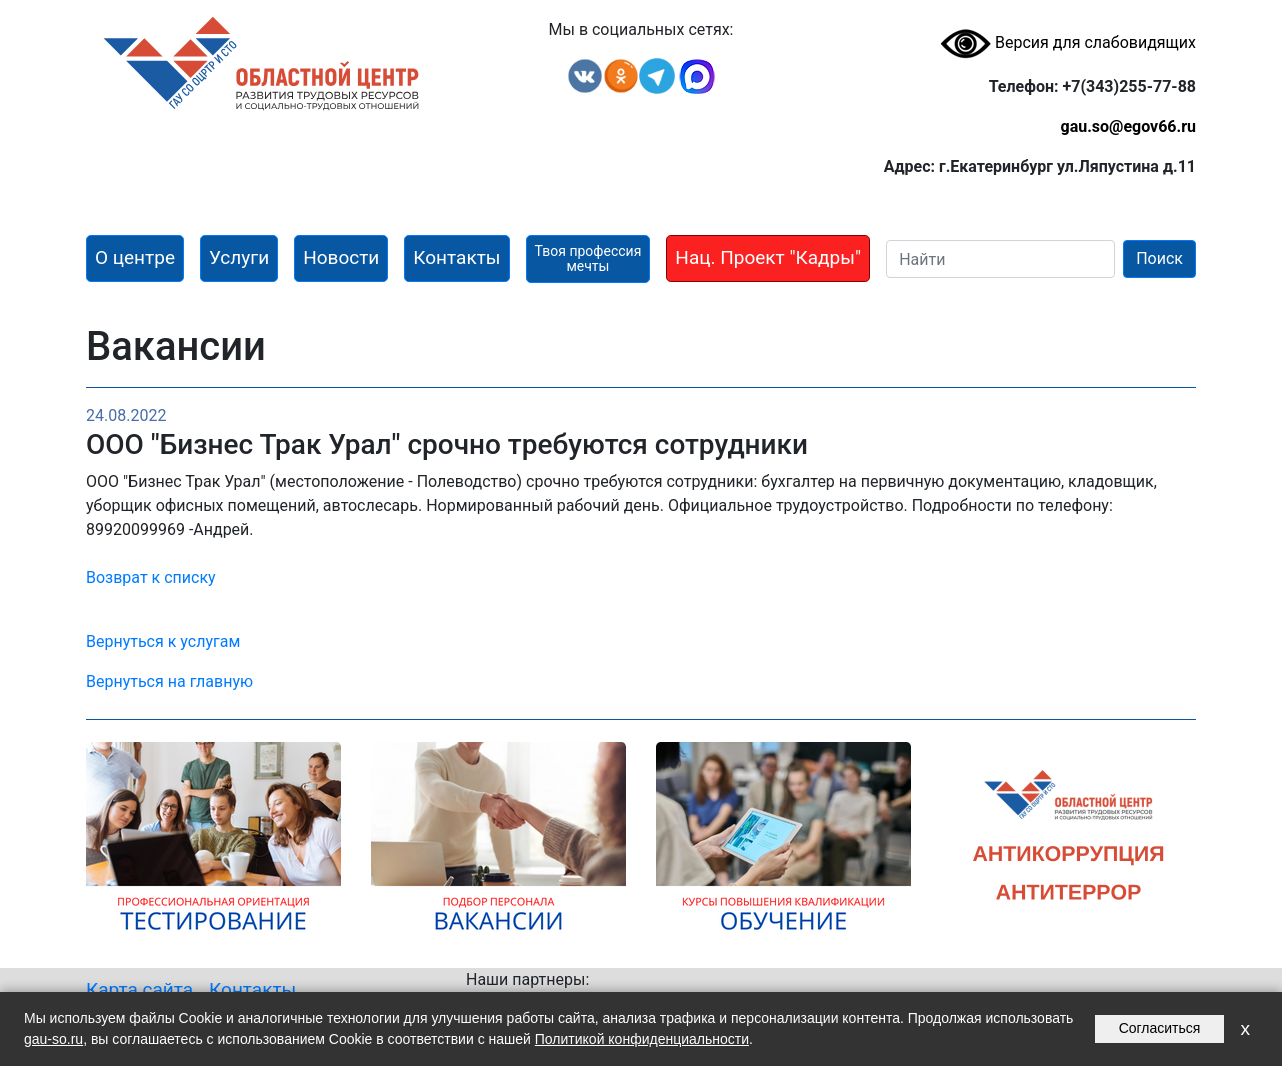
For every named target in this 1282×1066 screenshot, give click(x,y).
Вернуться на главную (169, 681)
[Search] (1000, 259)
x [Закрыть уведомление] (1245, 1028)
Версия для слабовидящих (1068, 42)
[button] (135, 258)
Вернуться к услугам (163, 641)
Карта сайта (139, 989)
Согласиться (1160, 1028)
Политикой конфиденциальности (642, 1039)
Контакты (252, 989)
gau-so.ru (53, 1039)
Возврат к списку (151, 577)
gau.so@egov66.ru (1128, 126)
